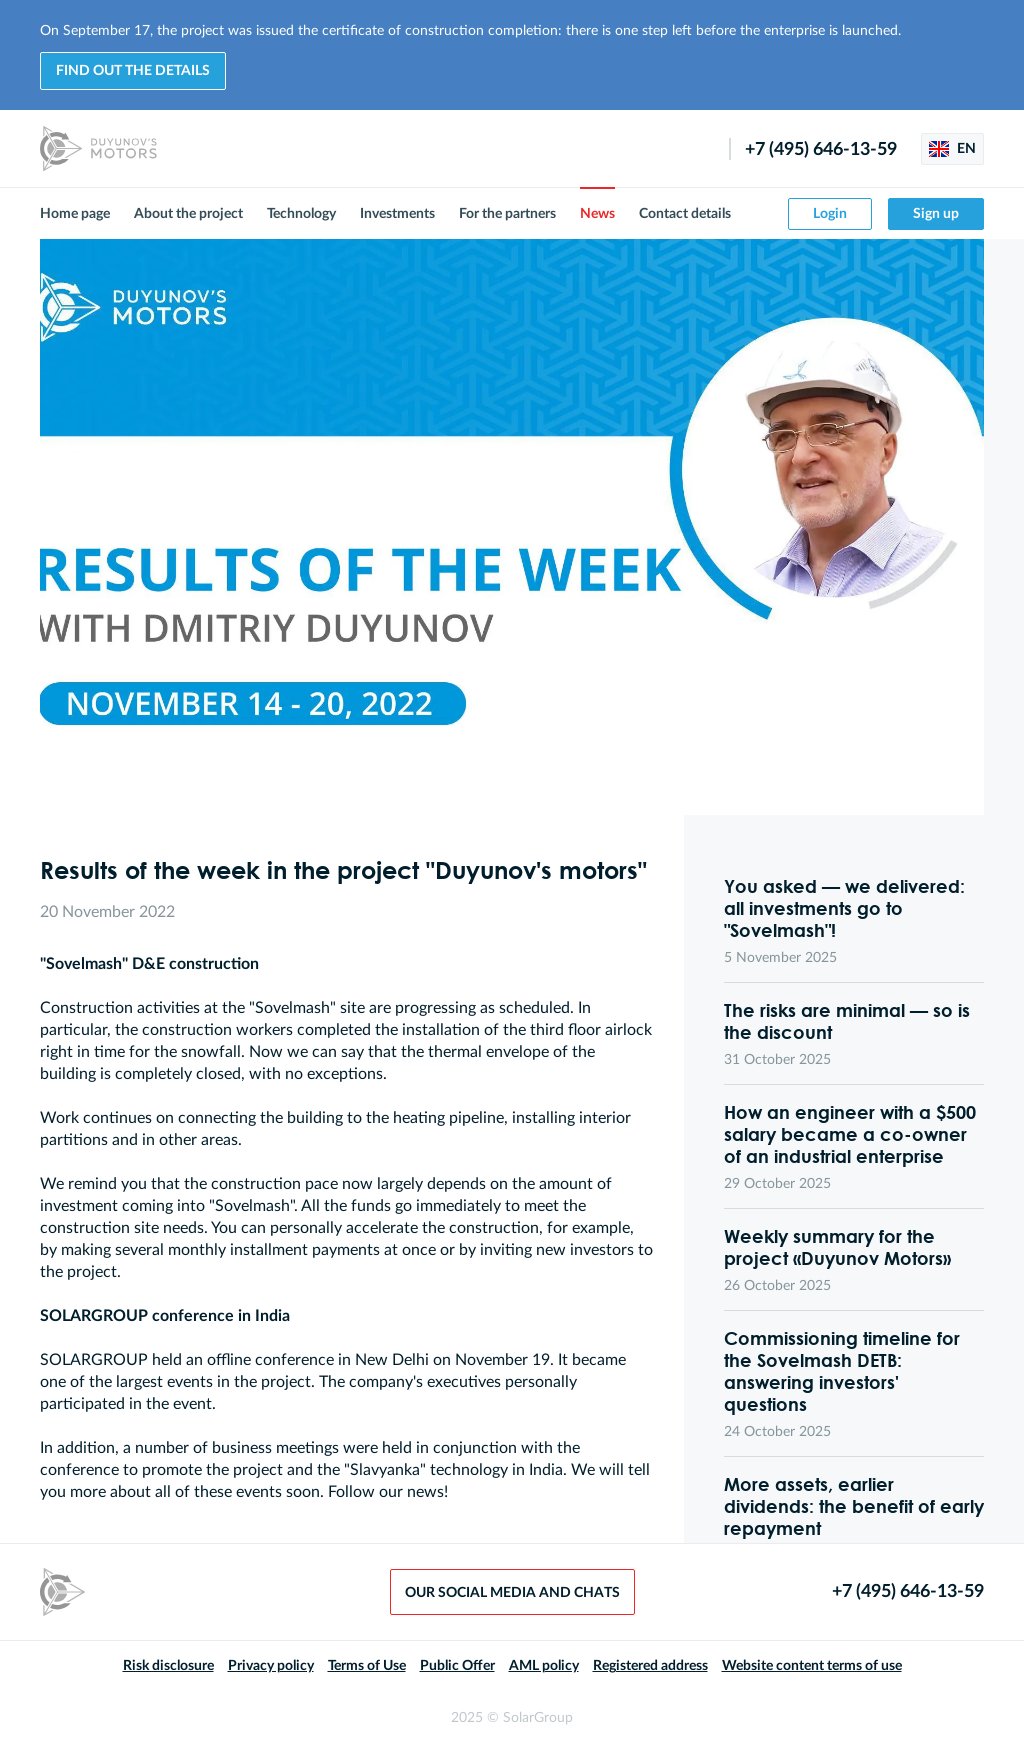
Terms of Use (367, 1666)
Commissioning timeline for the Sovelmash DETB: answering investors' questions (842, 1371)
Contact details (685, 214)
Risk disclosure (168, 1666)
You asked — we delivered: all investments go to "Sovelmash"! (844, 908)
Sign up (936, 214)
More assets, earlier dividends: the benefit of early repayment (854, 1506)
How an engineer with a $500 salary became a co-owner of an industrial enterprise (850, 1134)
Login (830, 214)
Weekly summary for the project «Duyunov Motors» (837, 1247)
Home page (75, 214)
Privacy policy (271, 1666)
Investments (397, 214)
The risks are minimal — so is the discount (847, 1021)
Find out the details (133, 71)
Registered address (650, 1666)
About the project (188, 214)
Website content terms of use (812, 1666)
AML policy (544, 1666)
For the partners (507, 214)
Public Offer (457, 1666)
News (597, 214)
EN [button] (952, 149)
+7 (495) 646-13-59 (821, 150)
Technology (301, 214)
